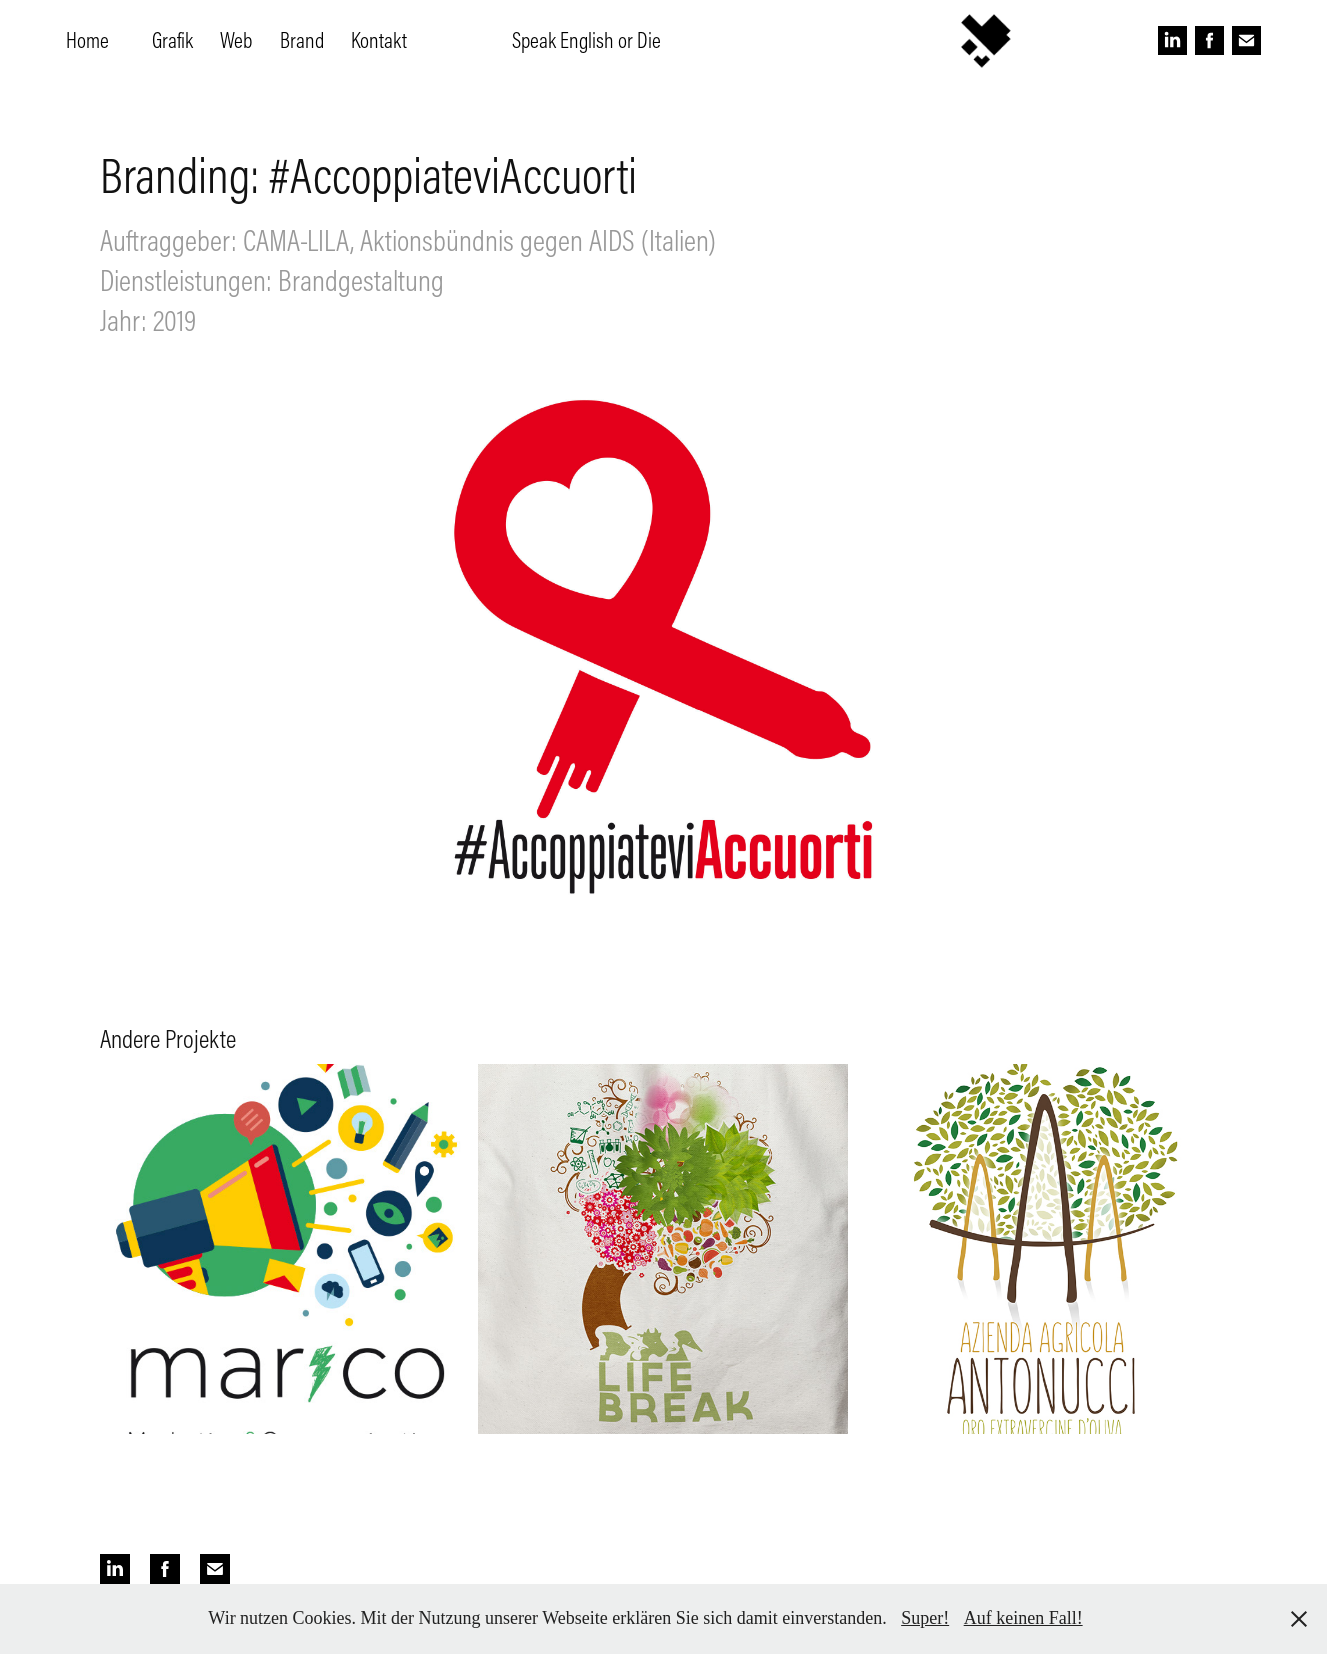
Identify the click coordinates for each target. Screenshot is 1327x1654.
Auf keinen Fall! (1023, 1618)
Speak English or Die (586, 40)
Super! (925, 1618)
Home (87, 40)
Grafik (172, 40)
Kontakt (379, 40)
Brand (302, 40)
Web (236, 40)
